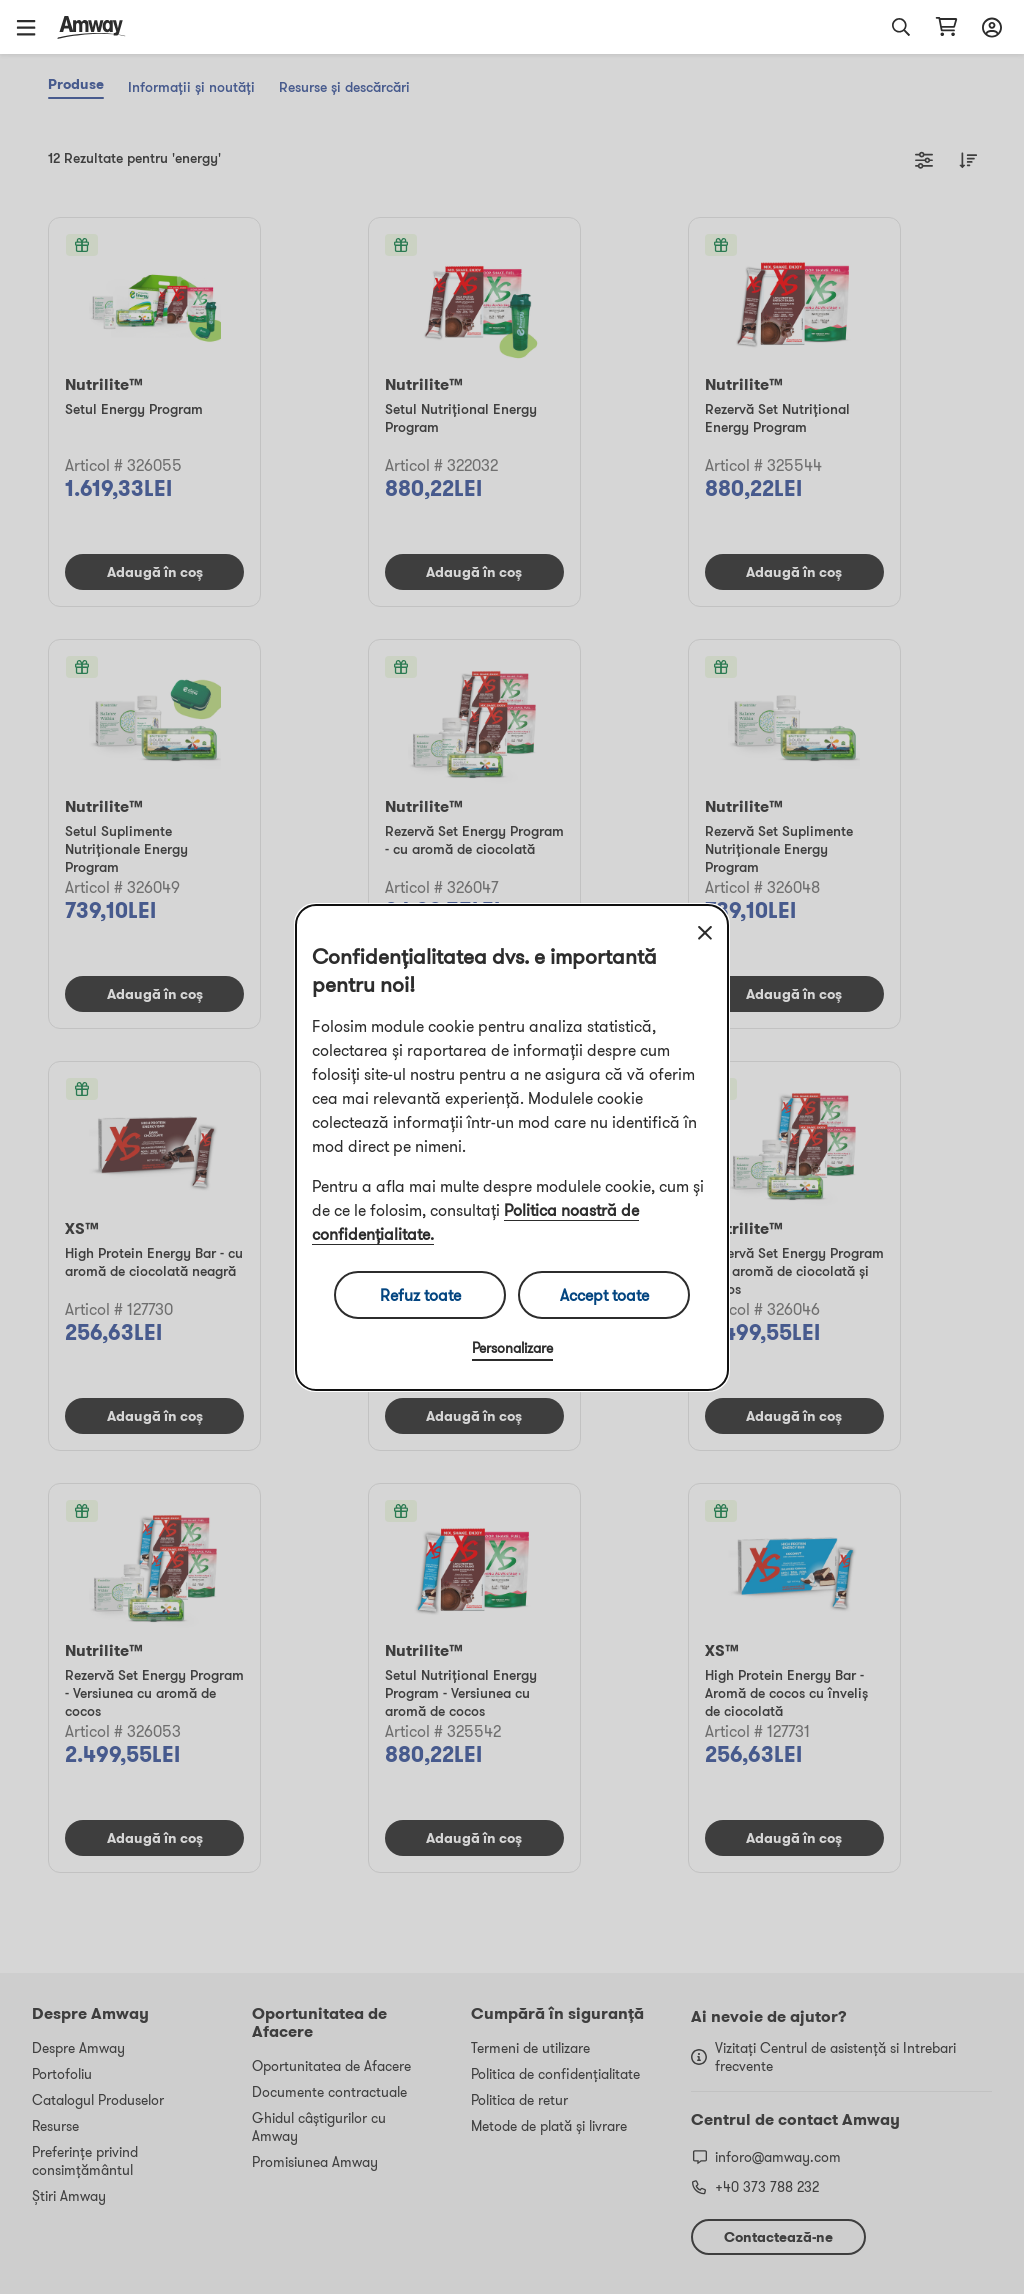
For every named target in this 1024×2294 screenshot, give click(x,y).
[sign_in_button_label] (989, 27)
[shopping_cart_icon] (946, 27)
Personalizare (512, 1348)
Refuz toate (420, 1295)
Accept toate (604, 1295)
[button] (33, 27)
